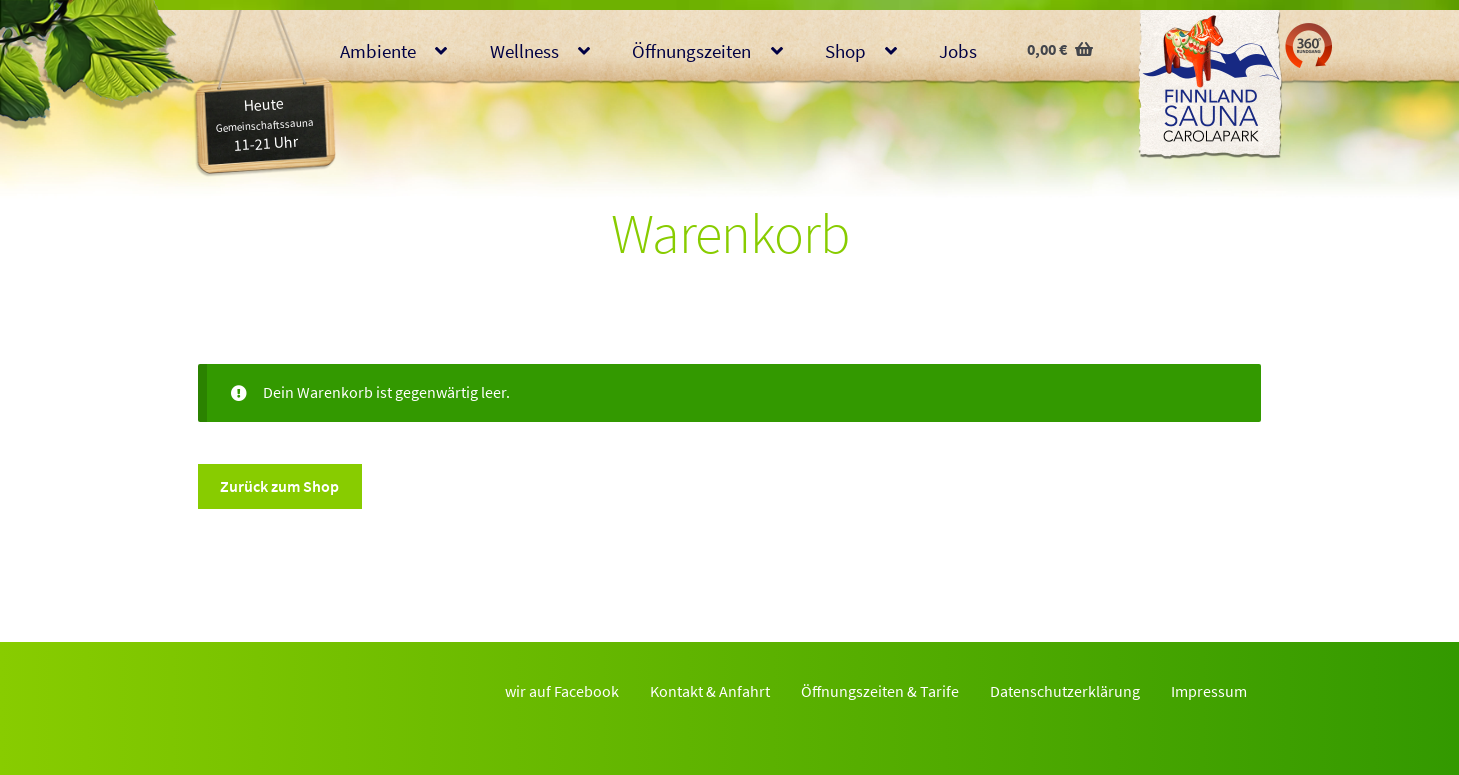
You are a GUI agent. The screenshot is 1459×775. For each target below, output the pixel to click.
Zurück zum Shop (279, 486)
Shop (845, 51)
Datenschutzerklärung (1065, 691)
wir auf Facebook (562, 691)
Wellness (524, 51)
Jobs (958, 51)
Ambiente (378, 51)
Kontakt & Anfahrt (710, 691)
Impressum (1209, 691)
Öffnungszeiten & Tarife (880, 691)
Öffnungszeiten (691, 51)
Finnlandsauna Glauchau (1210, 85)
